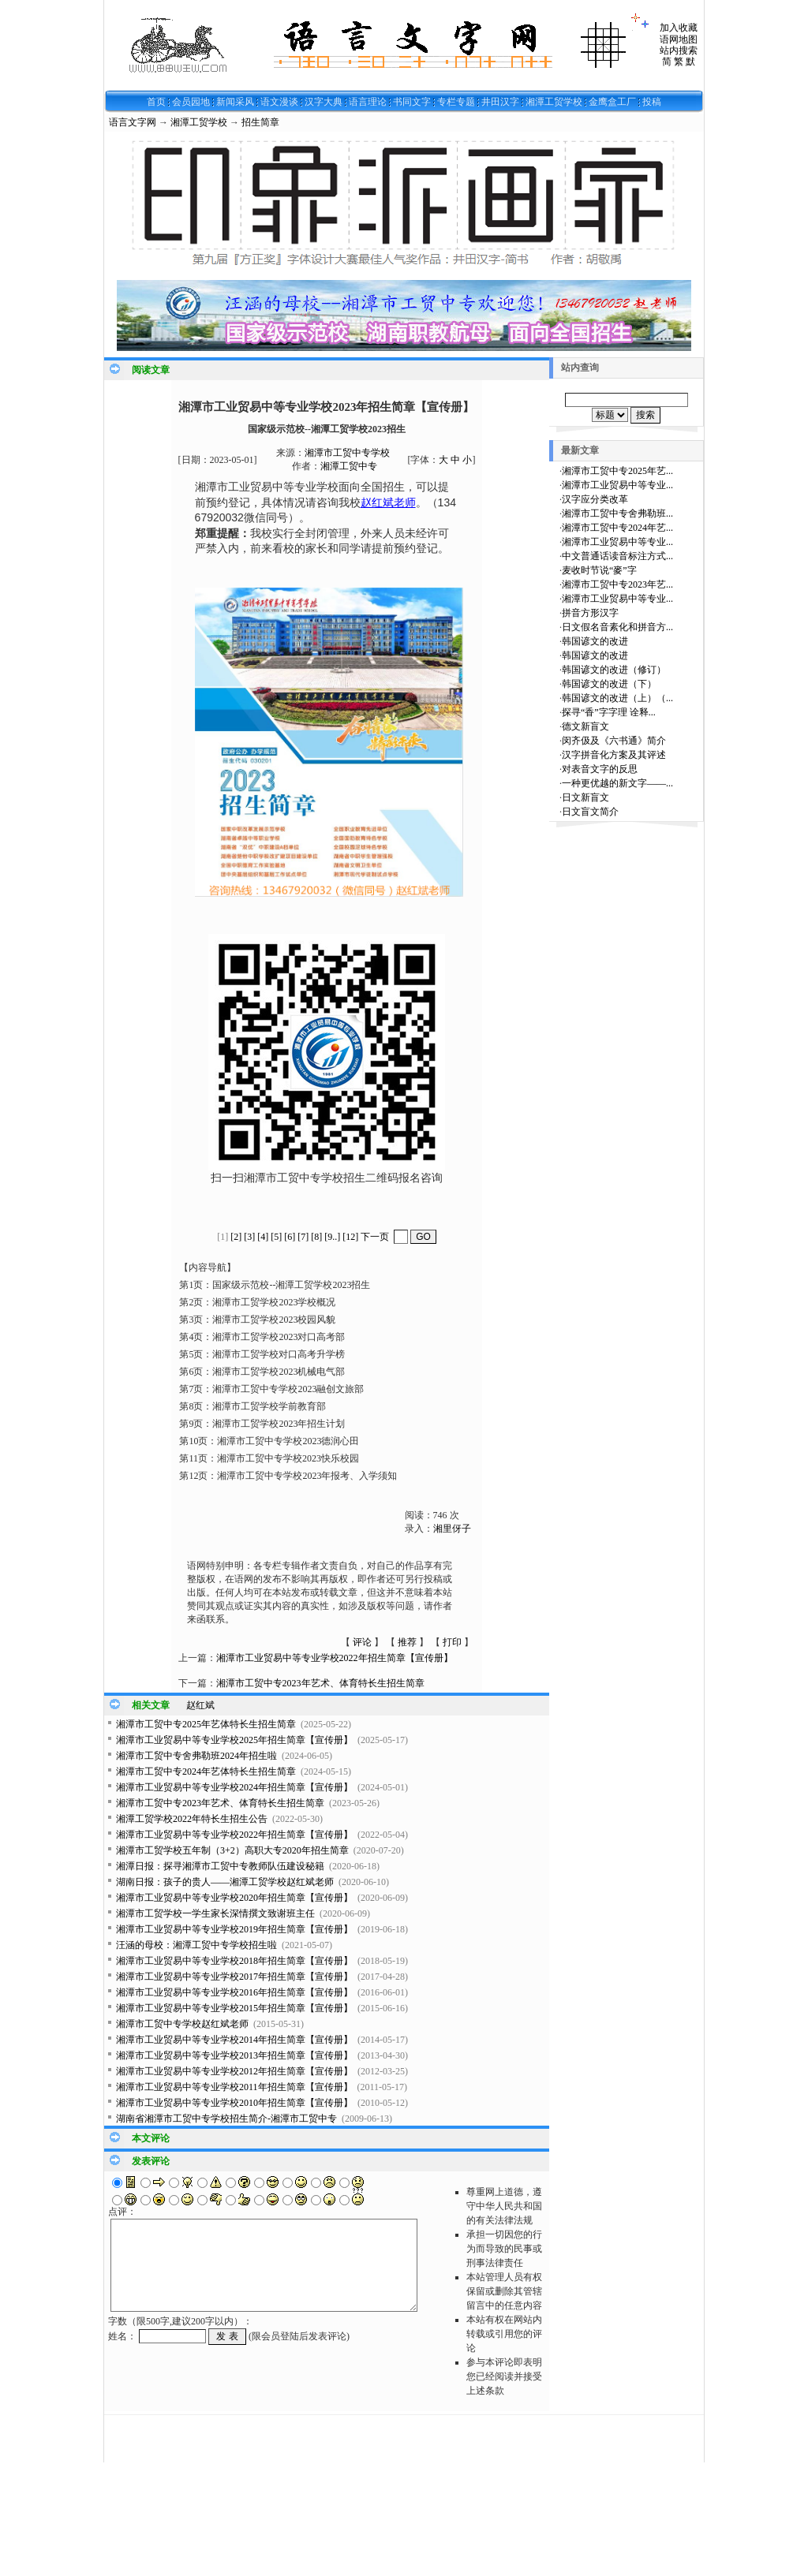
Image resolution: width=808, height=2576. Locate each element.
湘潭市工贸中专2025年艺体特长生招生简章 (206, 1724)
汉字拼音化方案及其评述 (614, 754)
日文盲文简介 (590, 811)
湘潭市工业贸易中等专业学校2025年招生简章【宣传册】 (234, 1739)
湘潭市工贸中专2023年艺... (617, 584)
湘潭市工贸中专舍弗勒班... (617, 513)
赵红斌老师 (388, 502)
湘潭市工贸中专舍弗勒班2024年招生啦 (196, 1755)
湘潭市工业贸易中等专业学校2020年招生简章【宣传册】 (234, 1897)
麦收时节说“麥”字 (599, 570)
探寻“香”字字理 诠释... (609, 712)
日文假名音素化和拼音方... (617, 627)
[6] (289, 1236)
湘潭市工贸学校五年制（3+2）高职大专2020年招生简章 (232, 1850)
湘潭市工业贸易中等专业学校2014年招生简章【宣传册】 (234, 2039)
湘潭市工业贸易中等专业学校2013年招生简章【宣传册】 (234, 2055)
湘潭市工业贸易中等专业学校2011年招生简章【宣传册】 (234, 2087)
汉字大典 (323, 101)
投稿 (651, 101)
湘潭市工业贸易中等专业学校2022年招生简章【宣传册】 (334, 1657)
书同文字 (412, 101)
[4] (262, 1236)
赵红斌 (200, 1705)
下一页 (375, 1236)
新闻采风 (235, 101)
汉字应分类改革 (595, 499)
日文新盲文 (585, 797)
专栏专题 (456, 101)
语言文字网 (132, 122)
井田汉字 (500, 101)
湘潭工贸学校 (554, 101)
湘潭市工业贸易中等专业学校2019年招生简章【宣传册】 (234, 1929)
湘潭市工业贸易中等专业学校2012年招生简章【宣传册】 (234, 2071)
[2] (235, 1236)
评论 (362, 1642)
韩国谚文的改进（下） (609, 683)
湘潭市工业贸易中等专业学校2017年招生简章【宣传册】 (234, 1976)
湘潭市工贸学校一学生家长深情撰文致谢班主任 (215, 1913)
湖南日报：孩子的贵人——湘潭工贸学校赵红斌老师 (225, 1881)
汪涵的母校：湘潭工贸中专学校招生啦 (196, 1945)
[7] (303, 1236)
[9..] (332, 1236)
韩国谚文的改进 (595, 641)
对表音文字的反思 (600, 769)
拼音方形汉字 (590, 612)
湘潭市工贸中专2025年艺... (617, 470)
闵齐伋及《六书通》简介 (614, 740)
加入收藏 (679, 27)
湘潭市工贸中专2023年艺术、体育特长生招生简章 (320, 1683)
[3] (249, 1236)
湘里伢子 (452, 1528)
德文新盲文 (585, 726)
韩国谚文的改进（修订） (614, 669)
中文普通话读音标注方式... (617, 556)
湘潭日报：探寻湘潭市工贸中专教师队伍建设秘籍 (220, 1866)
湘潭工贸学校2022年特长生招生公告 (191, 1818)
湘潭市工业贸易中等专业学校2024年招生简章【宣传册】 (234, 1787)
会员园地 (191, 101)
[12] (350, 1236)
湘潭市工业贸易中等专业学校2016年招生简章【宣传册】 (234, 1992)
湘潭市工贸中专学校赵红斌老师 (182, 2023)
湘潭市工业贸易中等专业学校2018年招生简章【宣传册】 (234, 1960)
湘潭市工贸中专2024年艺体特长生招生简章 (206, 1771)
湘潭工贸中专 (348, 466)
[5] (276, 1236)
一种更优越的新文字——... (617, 783)
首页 (156, 101)
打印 (452, 1642)
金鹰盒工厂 (612, 101)
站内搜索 (679, 50)
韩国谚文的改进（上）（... (617, 698)
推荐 (407, 1642)
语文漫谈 (279, 101)
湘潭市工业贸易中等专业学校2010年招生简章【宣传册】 (234, 2102)
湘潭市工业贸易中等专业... (617, 485)
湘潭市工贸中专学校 (347, 452)
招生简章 (260, 122)
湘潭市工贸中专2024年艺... (617, 527)
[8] (316, 1236)
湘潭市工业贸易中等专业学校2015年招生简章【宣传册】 (234, 2008)
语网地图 (679, 39)
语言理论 (368, 101)
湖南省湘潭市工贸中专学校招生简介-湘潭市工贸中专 (226, 2118)
